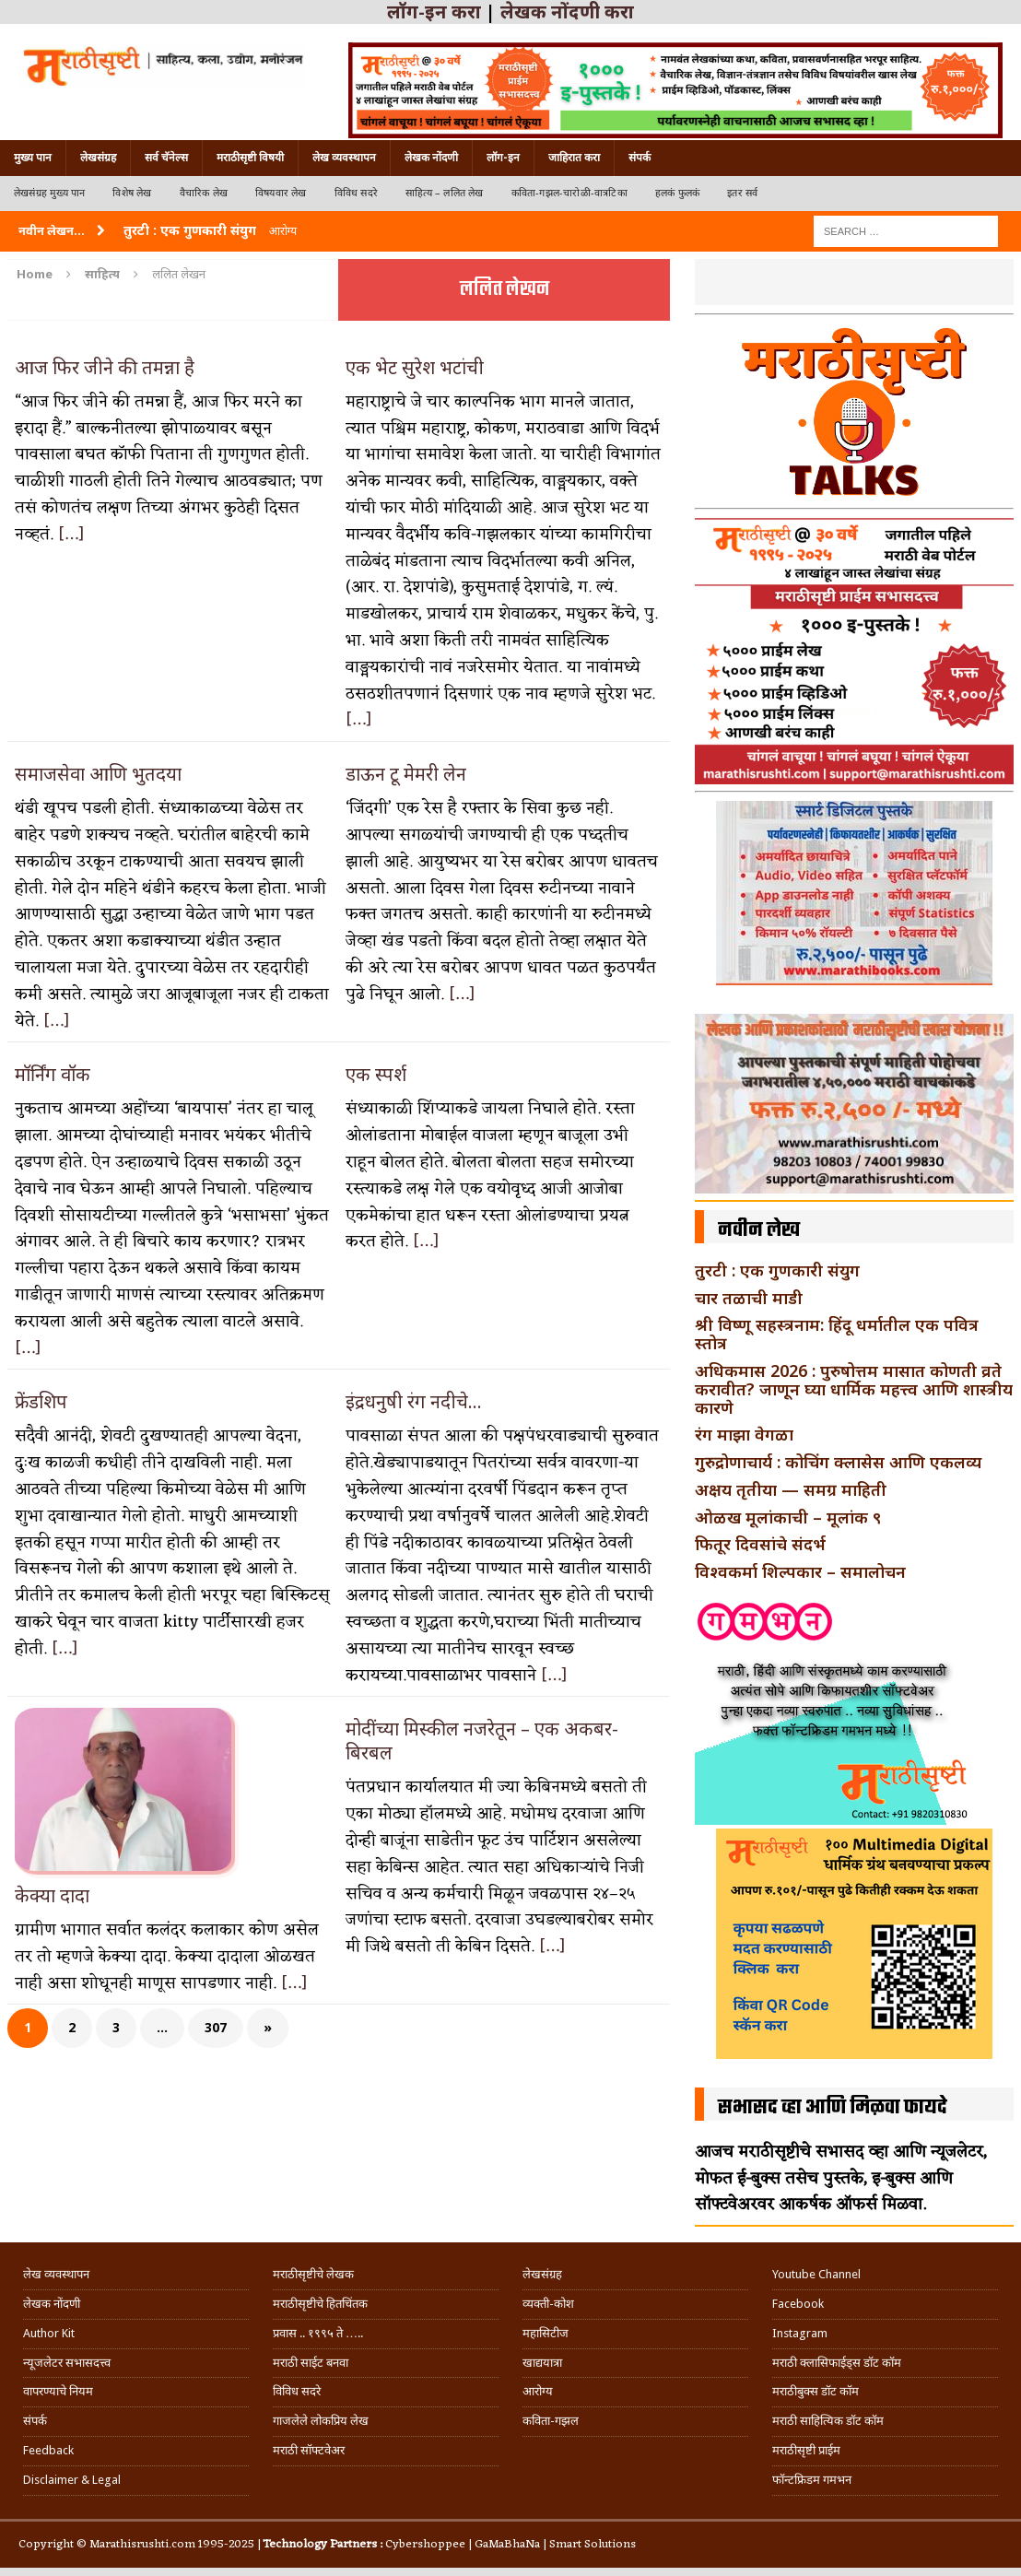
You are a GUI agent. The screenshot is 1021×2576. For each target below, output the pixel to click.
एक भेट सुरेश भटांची (415, 367)
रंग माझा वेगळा (744, 1434)
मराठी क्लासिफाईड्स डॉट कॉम (836, 2363)
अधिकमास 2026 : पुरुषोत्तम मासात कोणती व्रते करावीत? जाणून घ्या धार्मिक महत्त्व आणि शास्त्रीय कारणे (854, 1388)
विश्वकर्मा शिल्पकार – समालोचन (800, 1571)
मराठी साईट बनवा (310, 2363)
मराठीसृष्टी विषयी (250, 157)
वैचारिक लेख (204, 193)
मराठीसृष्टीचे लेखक (313, 2274)
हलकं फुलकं (677, 193)
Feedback (48, 2450)
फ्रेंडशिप (41, 1401)
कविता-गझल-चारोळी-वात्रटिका (569, 193)
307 (216, 2027)
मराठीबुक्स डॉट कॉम (815, 2391)
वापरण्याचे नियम (58, 2391)
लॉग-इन (503, 157)
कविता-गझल (550, 2421)
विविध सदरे (356, 193)
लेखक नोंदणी (431, 157)
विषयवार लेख (281, 193)
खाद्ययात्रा (542, 2363)
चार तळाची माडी (749, 1298)
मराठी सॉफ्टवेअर (309, 2450)
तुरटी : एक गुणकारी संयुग (777, 1270)
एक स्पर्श (376, 1074)
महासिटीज (545, 2333)
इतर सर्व (742, 193)
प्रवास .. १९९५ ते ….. (318, 2333)
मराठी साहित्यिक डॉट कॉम (828, 2421)
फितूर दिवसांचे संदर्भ (760, 1544)
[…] (71, 534)
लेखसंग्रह (98, 157)
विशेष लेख (131, 193)
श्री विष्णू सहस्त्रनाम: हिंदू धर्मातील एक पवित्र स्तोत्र (837, 1333)
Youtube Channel (816, 2274)
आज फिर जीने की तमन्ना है (104, 367)
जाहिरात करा (574, 157)
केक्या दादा (52, 1895)
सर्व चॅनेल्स (166, 157)
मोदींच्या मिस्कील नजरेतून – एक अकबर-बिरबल (482, 1740)
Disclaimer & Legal (72, 2480)
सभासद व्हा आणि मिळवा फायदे (832, 2107)
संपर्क (639, 157)
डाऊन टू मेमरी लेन (406, 773)
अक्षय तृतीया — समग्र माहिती (790, 1489)
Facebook (798, 2304)
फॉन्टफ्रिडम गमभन (811, 2480)
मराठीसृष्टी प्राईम (806, 2450)
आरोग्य (537, 2391)
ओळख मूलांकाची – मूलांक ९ (788, 1517)
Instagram (799, 2333)
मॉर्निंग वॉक (52, 1074)
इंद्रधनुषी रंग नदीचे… (414, 1401)
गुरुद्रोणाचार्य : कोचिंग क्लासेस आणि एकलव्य (838, 1462)
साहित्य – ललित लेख (444, 193)
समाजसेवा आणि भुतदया (98, 773)
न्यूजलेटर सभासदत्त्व (67, 2363)
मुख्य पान (33, 157)
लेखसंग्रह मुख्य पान (49, 193)
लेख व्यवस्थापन (344, 157)
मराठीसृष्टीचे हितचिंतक (320, 2304)
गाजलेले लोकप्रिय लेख (321, 2421)
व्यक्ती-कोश (548, 2304)
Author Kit (49, 2333)
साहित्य (102, 273)
